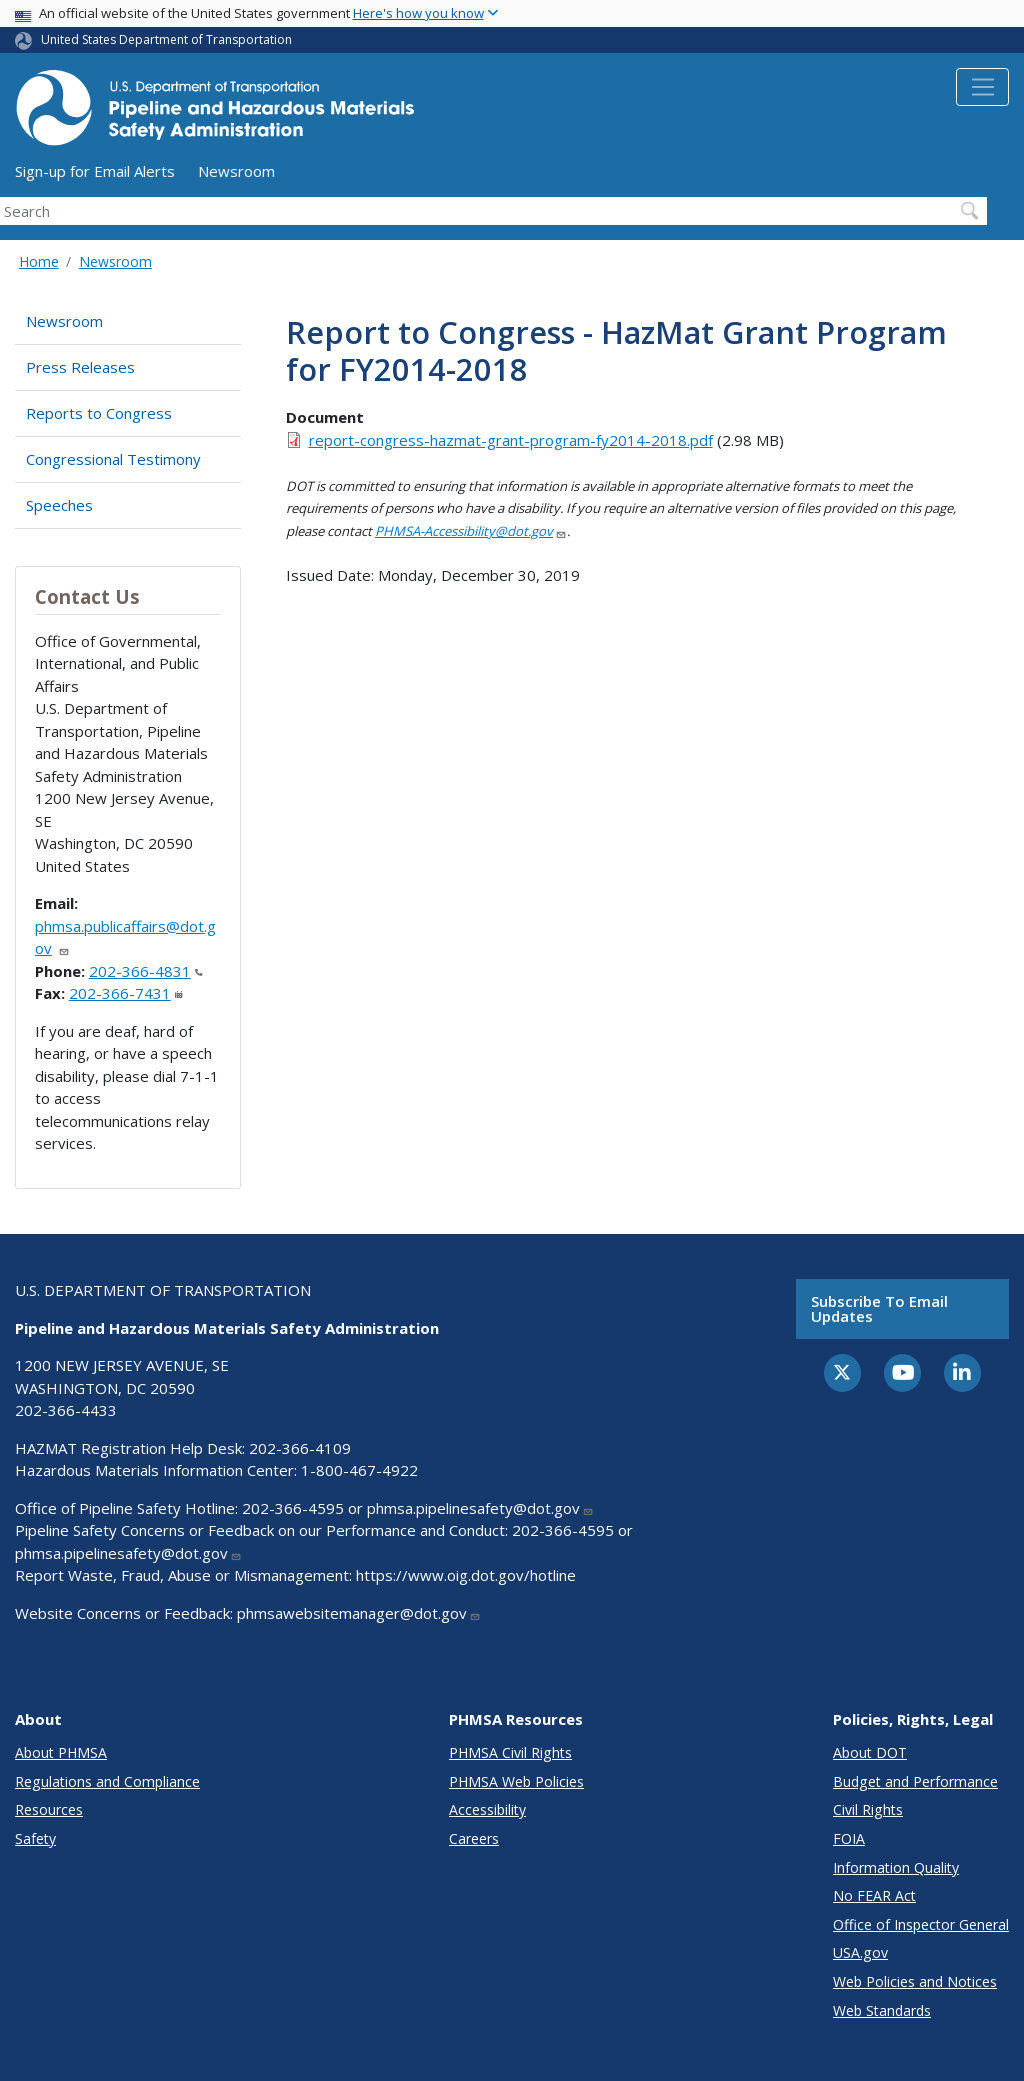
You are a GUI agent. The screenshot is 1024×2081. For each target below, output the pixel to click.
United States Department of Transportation (166, 39)
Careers (474, 1838)
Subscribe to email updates (879, 1308)
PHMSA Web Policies (516, 1781)
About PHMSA (61, 1752)
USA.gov (860, 1952)
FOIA (849, 1838)
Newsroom (236, 171)
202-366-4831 (146, 971)
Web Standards (882, 2010)
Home (39, 261)
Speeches (59, 505)
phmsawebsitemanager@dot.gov (359, 1613)
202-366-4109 (300, 1448)
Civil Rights (868, 1809)
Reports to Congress (99, 413)
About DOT (870, 1752)
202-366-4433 (66, 1410)
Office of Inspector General (921, 1924)
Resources (49, 1809)
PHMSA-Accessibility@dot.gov (471, 531)
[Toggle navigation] (982, 87)
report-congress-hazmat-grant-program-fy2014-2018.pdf (511, 440)
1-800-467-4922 (359, 1470)
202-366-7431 (126, 993)
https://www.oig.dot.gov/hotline (466, 1575)
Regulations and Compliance (107, 1781)
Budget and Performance (915, 1781)
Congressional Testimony (113, 459)
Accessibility (487, 1809)
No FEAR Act (874, 1895)
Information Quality (896, 1867)
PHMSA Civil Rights (510, 1752)
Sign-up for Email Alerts (95, 171)
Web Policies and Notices (915, 1981)
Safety (35, 1838)
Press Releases (80, 367)
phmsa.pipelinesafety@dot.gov (480, 1508)
